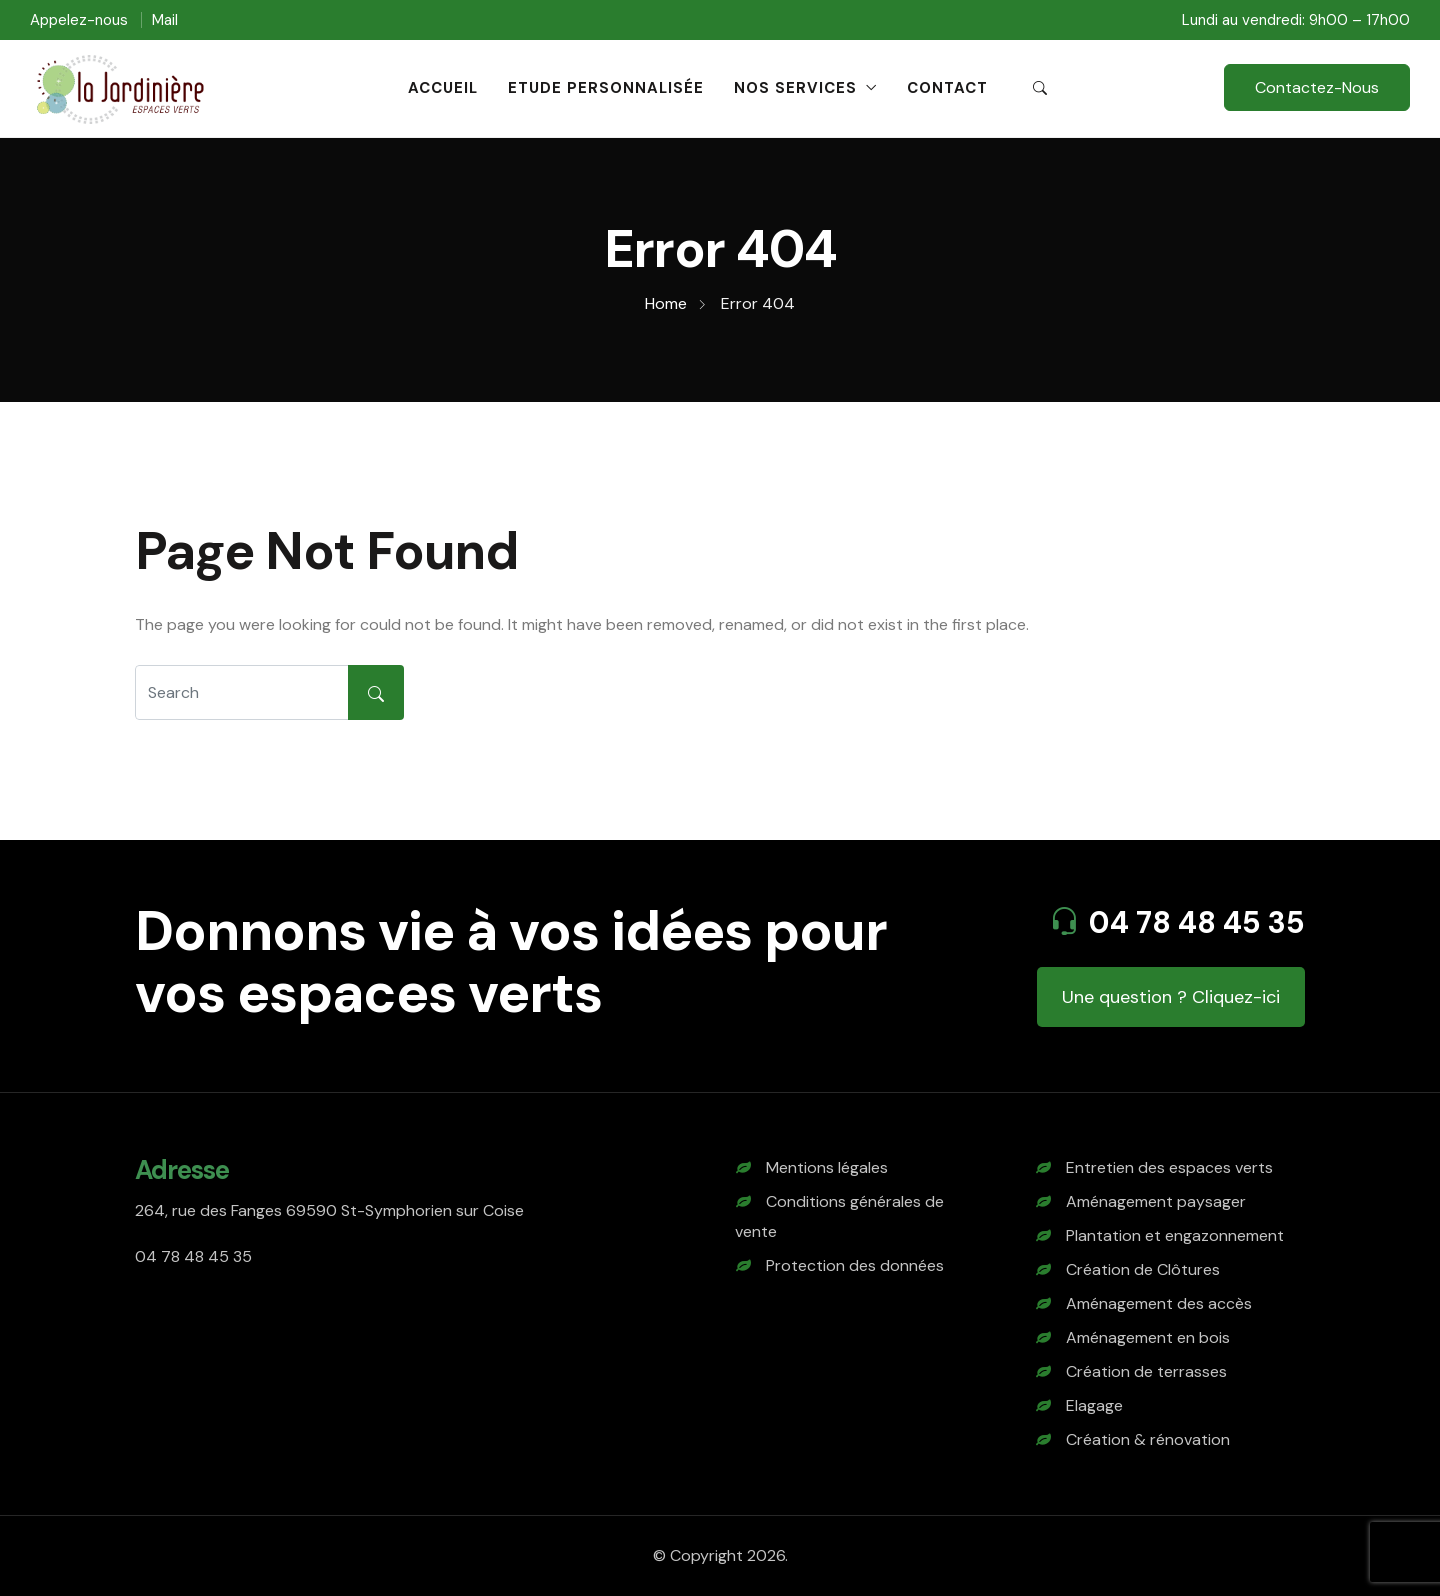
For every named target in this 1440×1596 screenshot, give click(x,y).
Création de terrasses (1146, 1371)
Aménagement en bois (1148, 1337)
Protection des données (855, 1265)
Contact (947, 88)
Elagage (1094, 1405)
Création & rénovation (1148, 1439)
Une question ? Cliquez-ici (1171, 997)
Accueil (443, 88)
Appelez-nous (79, 20)
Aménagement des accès (1159, 1303)
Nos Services (795, 88)
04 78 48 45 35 (1197, 922)
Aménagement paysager (1156, 1201)
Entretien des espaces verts (1169, 1167)
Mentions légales (827, 1167)
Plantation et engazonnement (1175, 1235)
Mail (165, 20)
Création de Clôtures (1143, 1269)
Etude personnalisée (606, 88)
